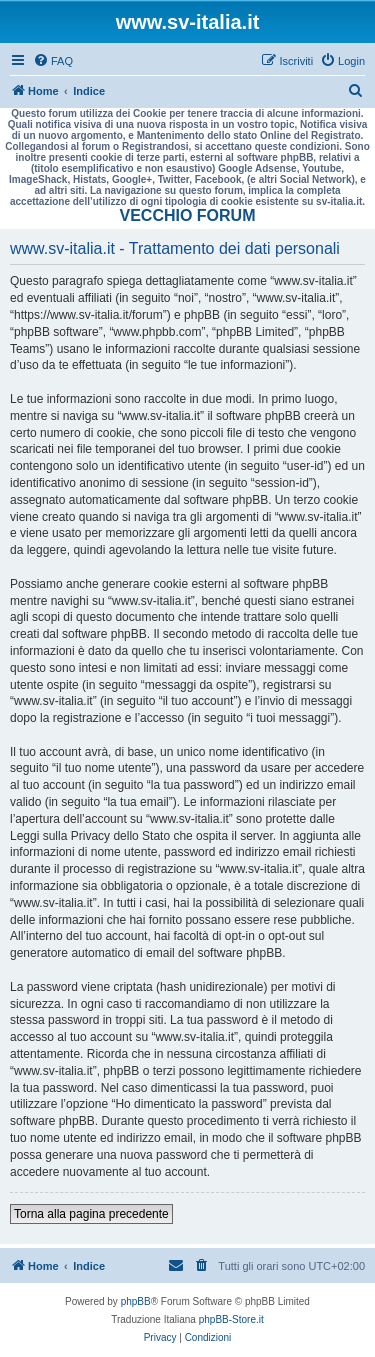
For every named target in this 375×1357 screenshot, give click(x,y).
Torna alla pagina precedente (91, 1214)
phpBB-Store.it (231, 1319)
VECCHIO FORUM (188, 215)
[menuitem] (53, 61)
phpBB (136, 1301)
